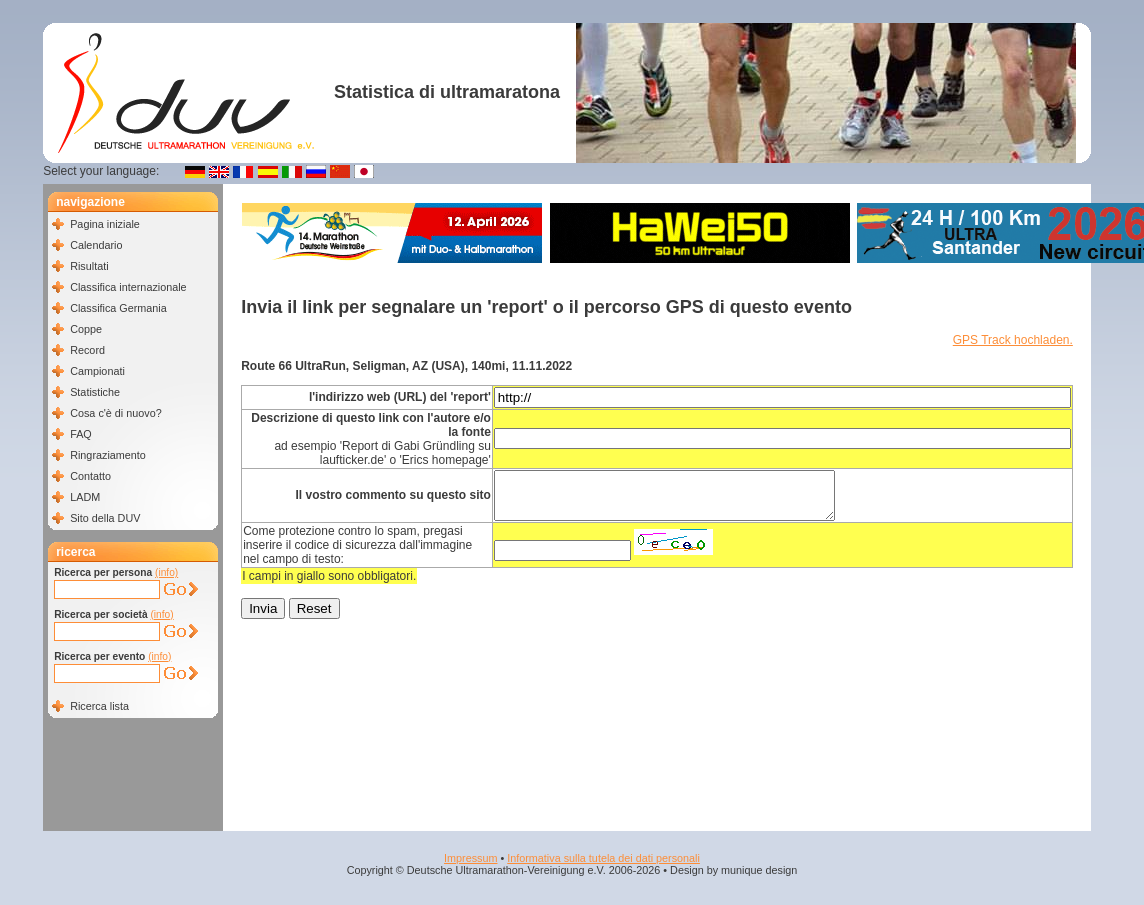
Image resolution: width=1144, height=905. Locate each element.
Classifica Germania (118, 308)
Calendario (96, 245)
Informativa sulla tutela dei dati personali (603, 858)
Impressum (470, 858)
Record (87, 350)
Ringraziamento (108, 455)
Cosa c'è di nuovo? (116, 413)
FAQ (81, 434)
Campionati (97, 371)
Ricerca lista (99, 706)
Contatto (90, 476)
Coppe (86, 329)
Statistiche (95, 392)
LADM (85, 497)
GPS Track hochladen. (1013, 340)
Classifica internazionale (128, 287)
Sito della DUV (105, 518)
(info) (166, 572)
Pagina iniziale (105, 224)
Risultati (89, 266)
